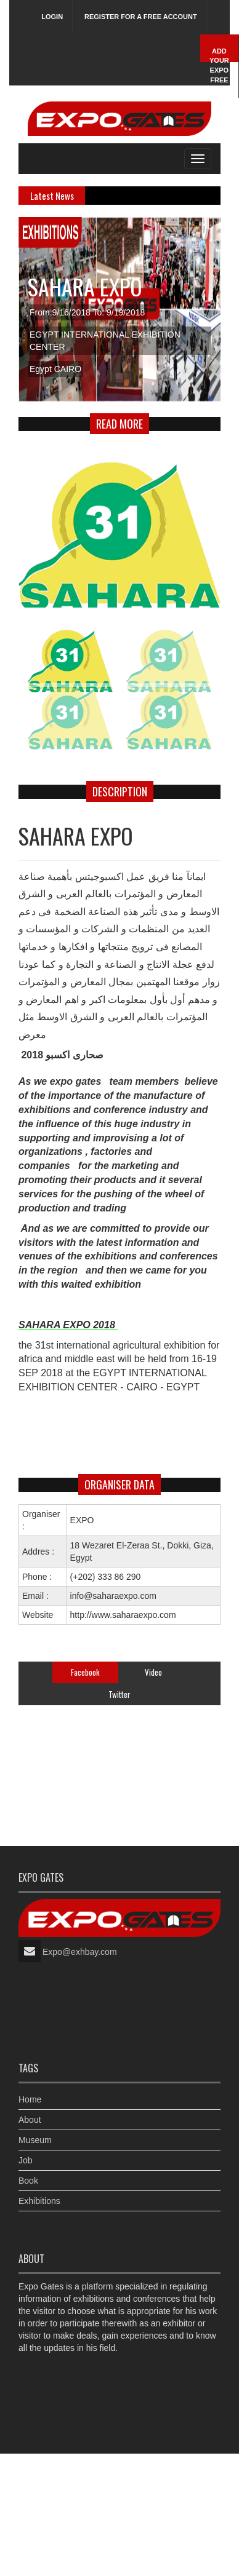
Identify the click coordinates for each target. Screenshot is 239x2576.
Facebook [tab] (85, 1672)
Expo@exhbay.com (80, 1952)
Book (28, 2181)
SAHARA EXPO (85, 286)
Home (29, 2099)
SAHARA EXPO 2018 (68, 1325)
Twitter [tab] (119, 1694)
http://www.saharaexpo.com (123, 1615)
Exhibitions (39, 2201)
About (29, 2120)
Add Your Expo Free (219, 65)
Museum (35, 2140)
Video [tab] (153, 1672)
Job (25, 2160)
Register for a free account (140, 16)
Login (52, 16)
